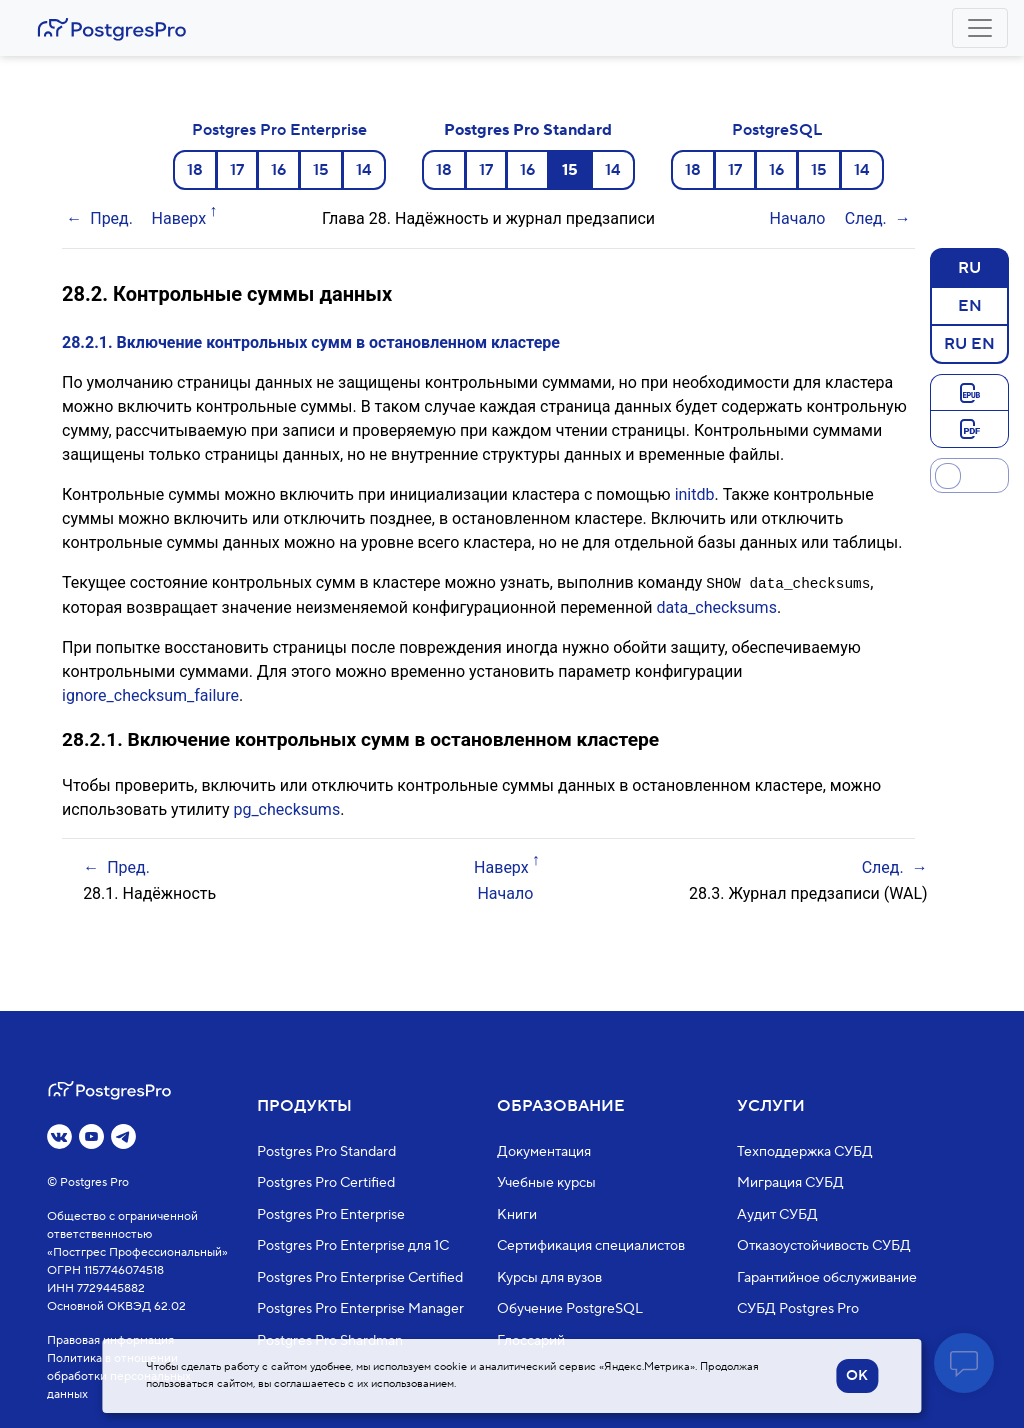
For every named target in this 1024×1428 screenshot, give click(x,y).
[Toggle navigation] (980, 28)
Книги (517, 1215)
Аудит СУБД (777, 1215)
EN (970, 305)
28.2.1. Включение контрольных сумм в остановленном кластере (311, 342)
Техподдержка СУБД (805, 1152)
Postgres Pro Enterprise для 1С (353, 1246)
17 (237, 170)
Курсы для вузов (549, 1278)
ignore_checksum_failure (150, 694)
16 (278, 170)
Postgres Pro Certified (326, 1183)
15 (321, 170)
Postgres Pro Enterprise (279, 130)
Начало (798, 218)
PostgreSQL (777, 130)
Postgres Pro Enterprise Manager (360, 1309)
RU (969, 267)
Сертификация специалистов (591, 1246)
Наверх (179, 218)
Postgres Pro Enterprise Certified (360, 1278)
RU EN (969, 343)
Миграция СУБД (790, 1183)
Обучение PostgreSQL (570, 1309)
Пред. (111, 218)
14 (364, 170)
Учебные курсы (546, 1183)
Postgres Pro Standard (528, 130)
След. (866, 218)
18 (195, 170)
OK (857, 1376)
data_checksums (716, 606)
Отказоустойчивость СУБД (824, 1246)
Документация (544, 1152)
